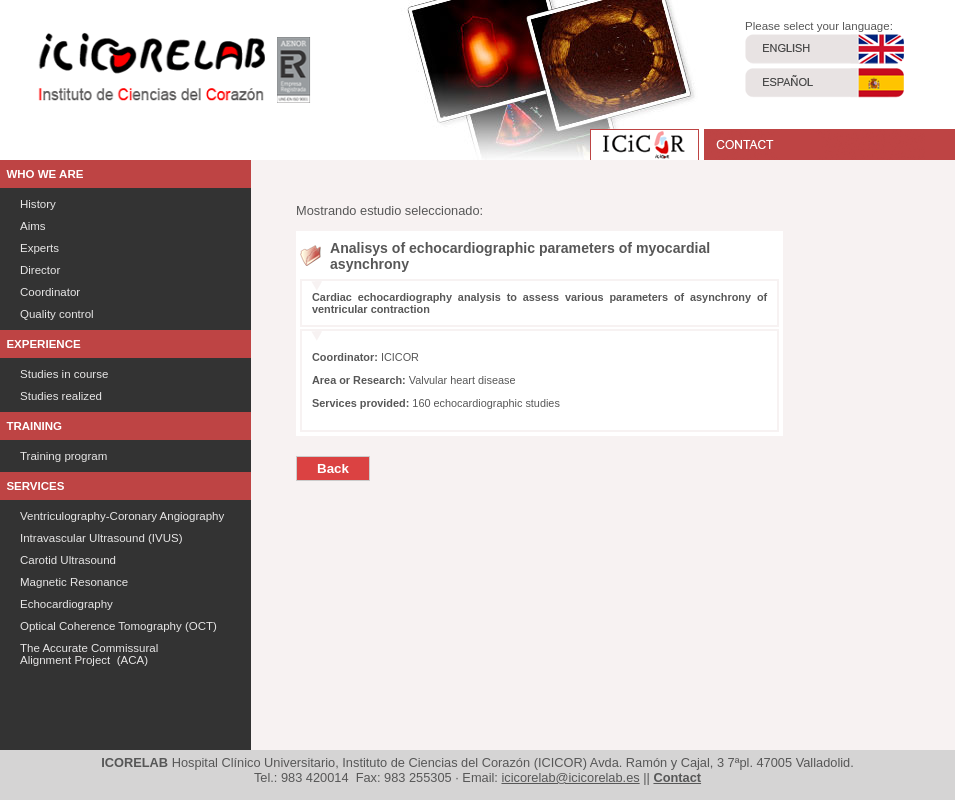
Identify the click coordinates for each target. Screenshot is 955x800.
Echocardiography (66, 604)
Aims (33, 226)
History (38, 204)
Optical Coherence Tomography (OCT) (118, 626)
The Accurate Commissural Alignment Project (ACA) (89, 654)
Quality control (57, 314)
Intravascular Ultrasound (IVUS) (101, 538)
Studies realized (61, 396)
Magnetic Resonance (74, 582)
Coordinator (50, 292)
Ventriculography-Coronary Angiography (122, 516)
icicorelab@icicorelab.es (570, 777)
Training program (63, 456)
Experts (39, 248)
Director (40, 270)
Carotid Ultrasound (68, 560)
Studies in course (64, 374)
